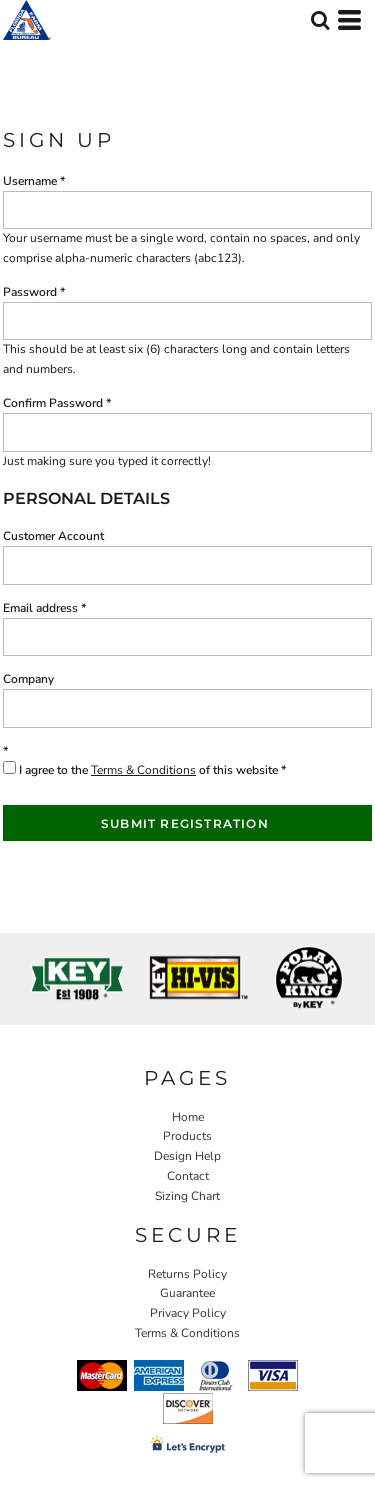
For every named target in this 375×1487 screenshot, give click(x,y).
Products (187, 1136)
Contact (188, 1176)
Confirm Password (53, 403)
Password (30, 292)
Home (188, 1117)
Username (30, 181)
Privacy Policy (188, 1313)
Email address (40, 608)
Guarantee (187, 1293)
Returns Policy (187, 1274)
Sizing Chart (187, 1196)
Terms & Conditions (143, 770)
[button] (320, 20)
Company (28, 679)
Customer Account (53, 536)
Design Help (187, 1156)
